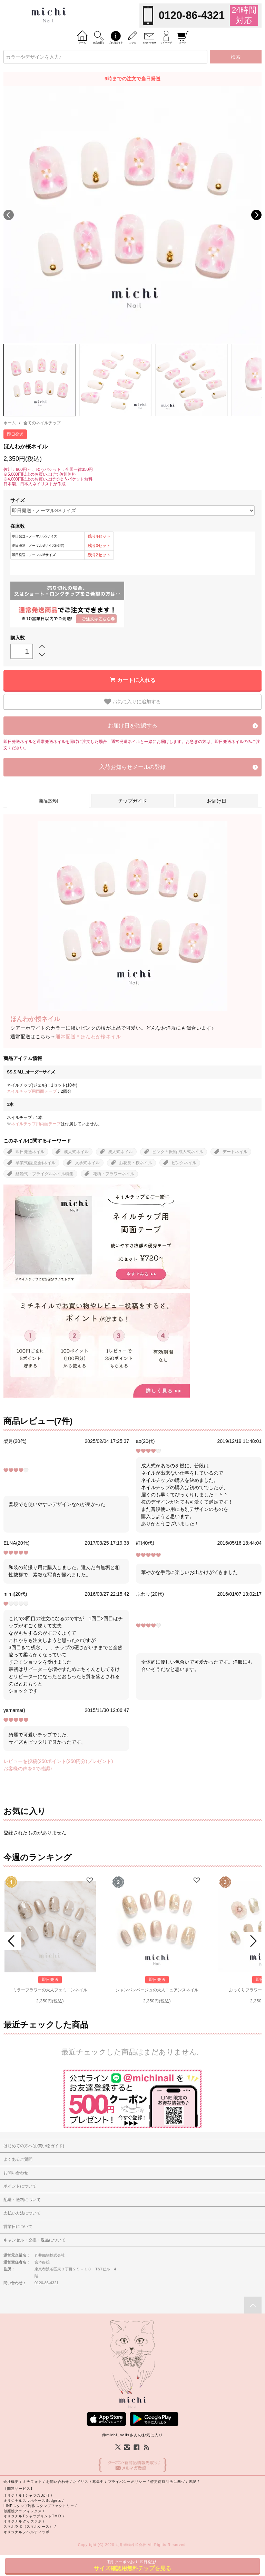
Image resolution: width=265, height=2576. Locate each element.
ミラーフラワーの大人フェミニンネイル (50, 1990)
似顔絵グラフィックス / (24, 2511)
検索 (236, 57)
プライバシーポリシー (127, 2482)
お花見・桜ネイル (135, 1163)
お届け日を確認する (132, 726)
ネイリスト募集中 (88, 2482)
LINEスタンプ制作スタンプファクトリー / (40, 2506)
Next (256, 215)
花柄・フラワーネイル (113, 1174)
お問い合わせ (57, 2482)
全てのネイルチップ (42, 422)
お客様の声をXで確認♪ (27, 1768)
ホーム (9, 422)
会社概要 (11, 2482)
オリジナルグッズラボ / (24, 2521)
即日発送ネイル (30, 1152)
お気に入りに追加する (132, 701)
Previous (8, 215)
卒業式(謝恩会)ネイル (36, 1163)
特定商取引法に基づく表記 (173, 2482)
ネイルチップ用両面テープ (32, 1091)
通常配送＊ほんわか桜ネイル (88, 1036)
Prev (12, 1941)
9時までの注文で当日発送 (132, 78)
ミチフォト (32, 2482)
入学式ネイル (87, 1163)
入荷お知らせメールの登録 (132, 767)
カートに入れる (136, 680)
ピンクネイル (183, 1163)
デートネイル (235, 1152)
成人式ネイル (76, 1152)
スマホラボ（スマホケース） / (29, 2526)
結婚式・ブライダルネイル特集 (44, 1174)
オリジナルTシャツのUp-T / (27, 2495)
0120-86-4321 (192, 15)
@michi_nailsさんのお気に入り (132, 2435)
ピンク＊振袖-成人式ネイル (177, 1152)
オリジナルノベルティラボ (26, 2532)
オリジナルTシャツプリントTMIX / (34, 2516)
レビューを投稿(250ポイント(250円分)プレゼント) (58, 1761)
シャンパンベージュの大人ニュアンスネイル (157, 1990)
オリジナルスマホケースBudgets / (33, 2501)
